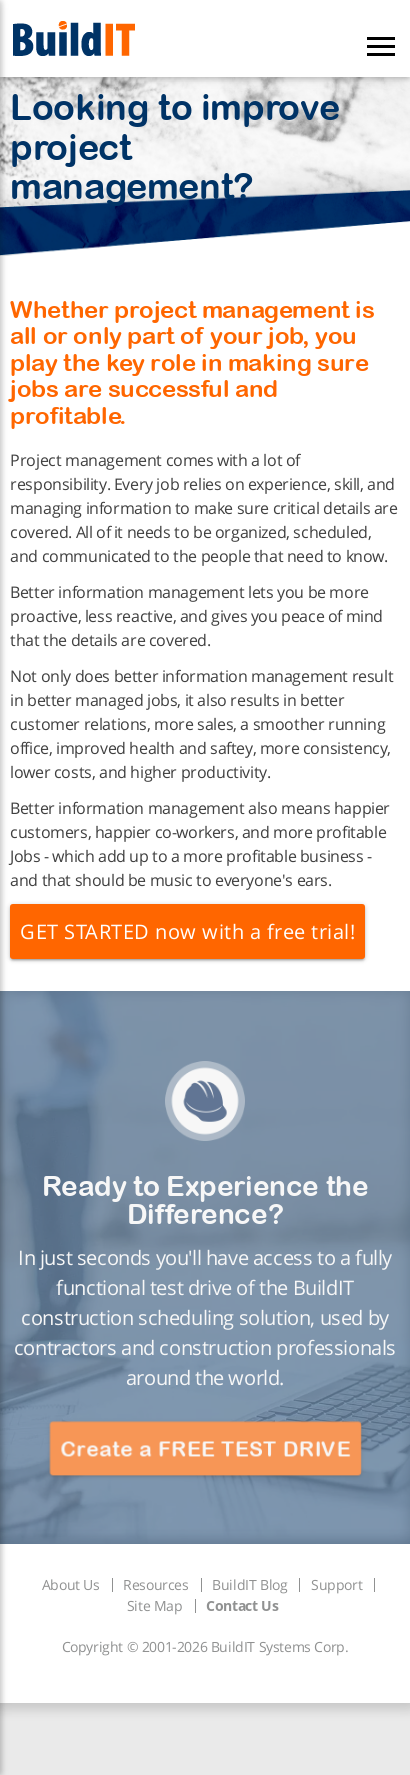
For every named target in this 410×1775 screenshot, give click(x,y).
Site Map (155, 1605)
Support (336, 1584)
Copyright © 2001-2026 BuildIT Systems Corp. (205, 1646)
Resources (155, 1584)
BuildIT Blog (249, 1584)
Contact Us (242, 1605)
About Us (71, 1584)
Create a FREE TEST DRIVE (205, 1448)
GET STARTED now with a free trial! (187, 931)
